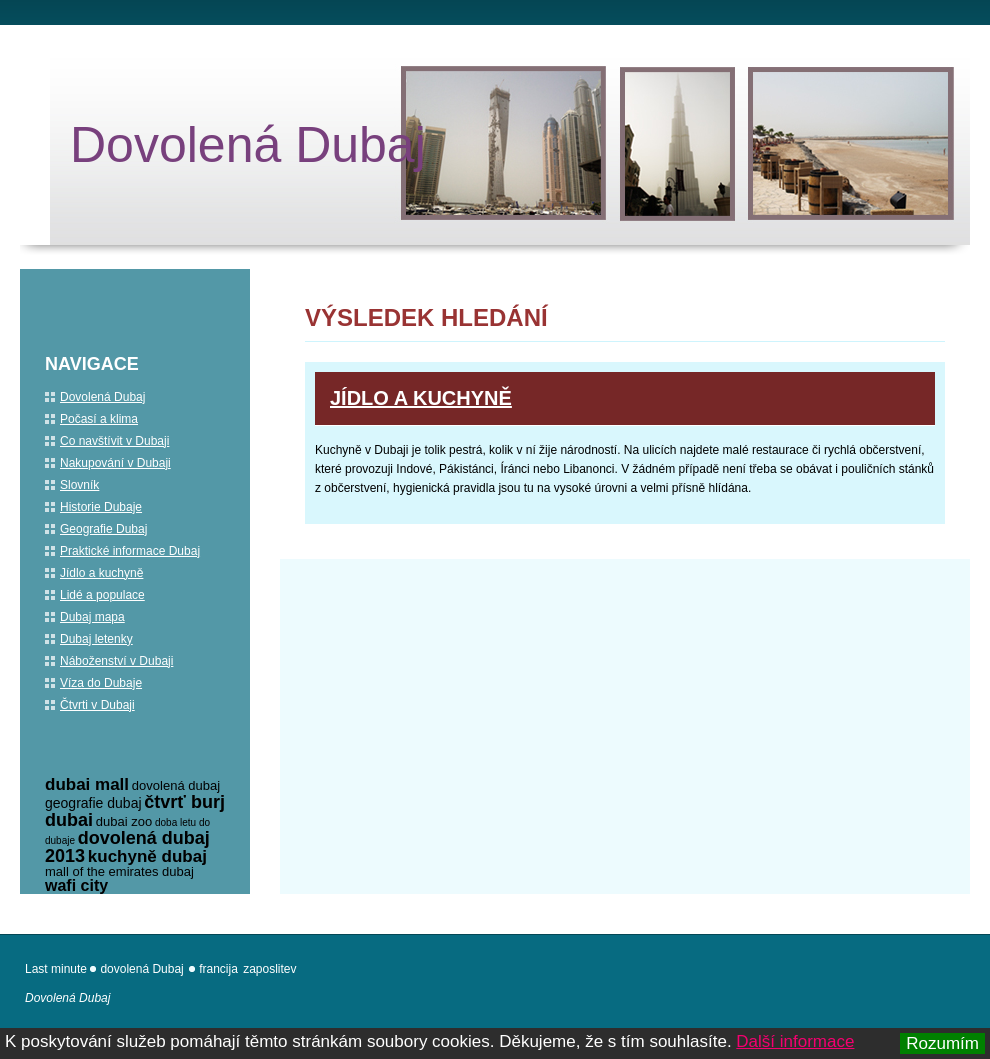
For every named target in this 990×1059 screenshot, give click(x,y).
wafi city (76, 885)
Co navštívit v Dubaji (114, 441)
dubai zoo (124, 821)
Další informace (795, 1041)
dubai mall (87, 784)
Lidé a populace (102, 595)
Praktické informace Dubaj (130, 551)
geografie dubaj (93, 803)
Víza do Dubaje (101, 683)
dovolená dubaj (176, 785)
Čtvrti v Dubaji (97, 705)
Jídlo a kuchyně (421, 398)
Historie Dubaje (101, 507)
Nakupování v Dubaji (115, 463)
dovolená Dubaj (141, 969)
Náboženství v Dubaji (116, 661)
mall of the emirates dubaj (119, 871)
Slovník (79, 485)
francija (218, 969)
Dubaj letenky (96, 639)
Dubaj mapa (92, 617)
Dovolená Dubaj (248, 145)
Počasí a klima (99, 419)
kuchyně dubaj (147, 856)
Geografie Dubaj (103, 529)
